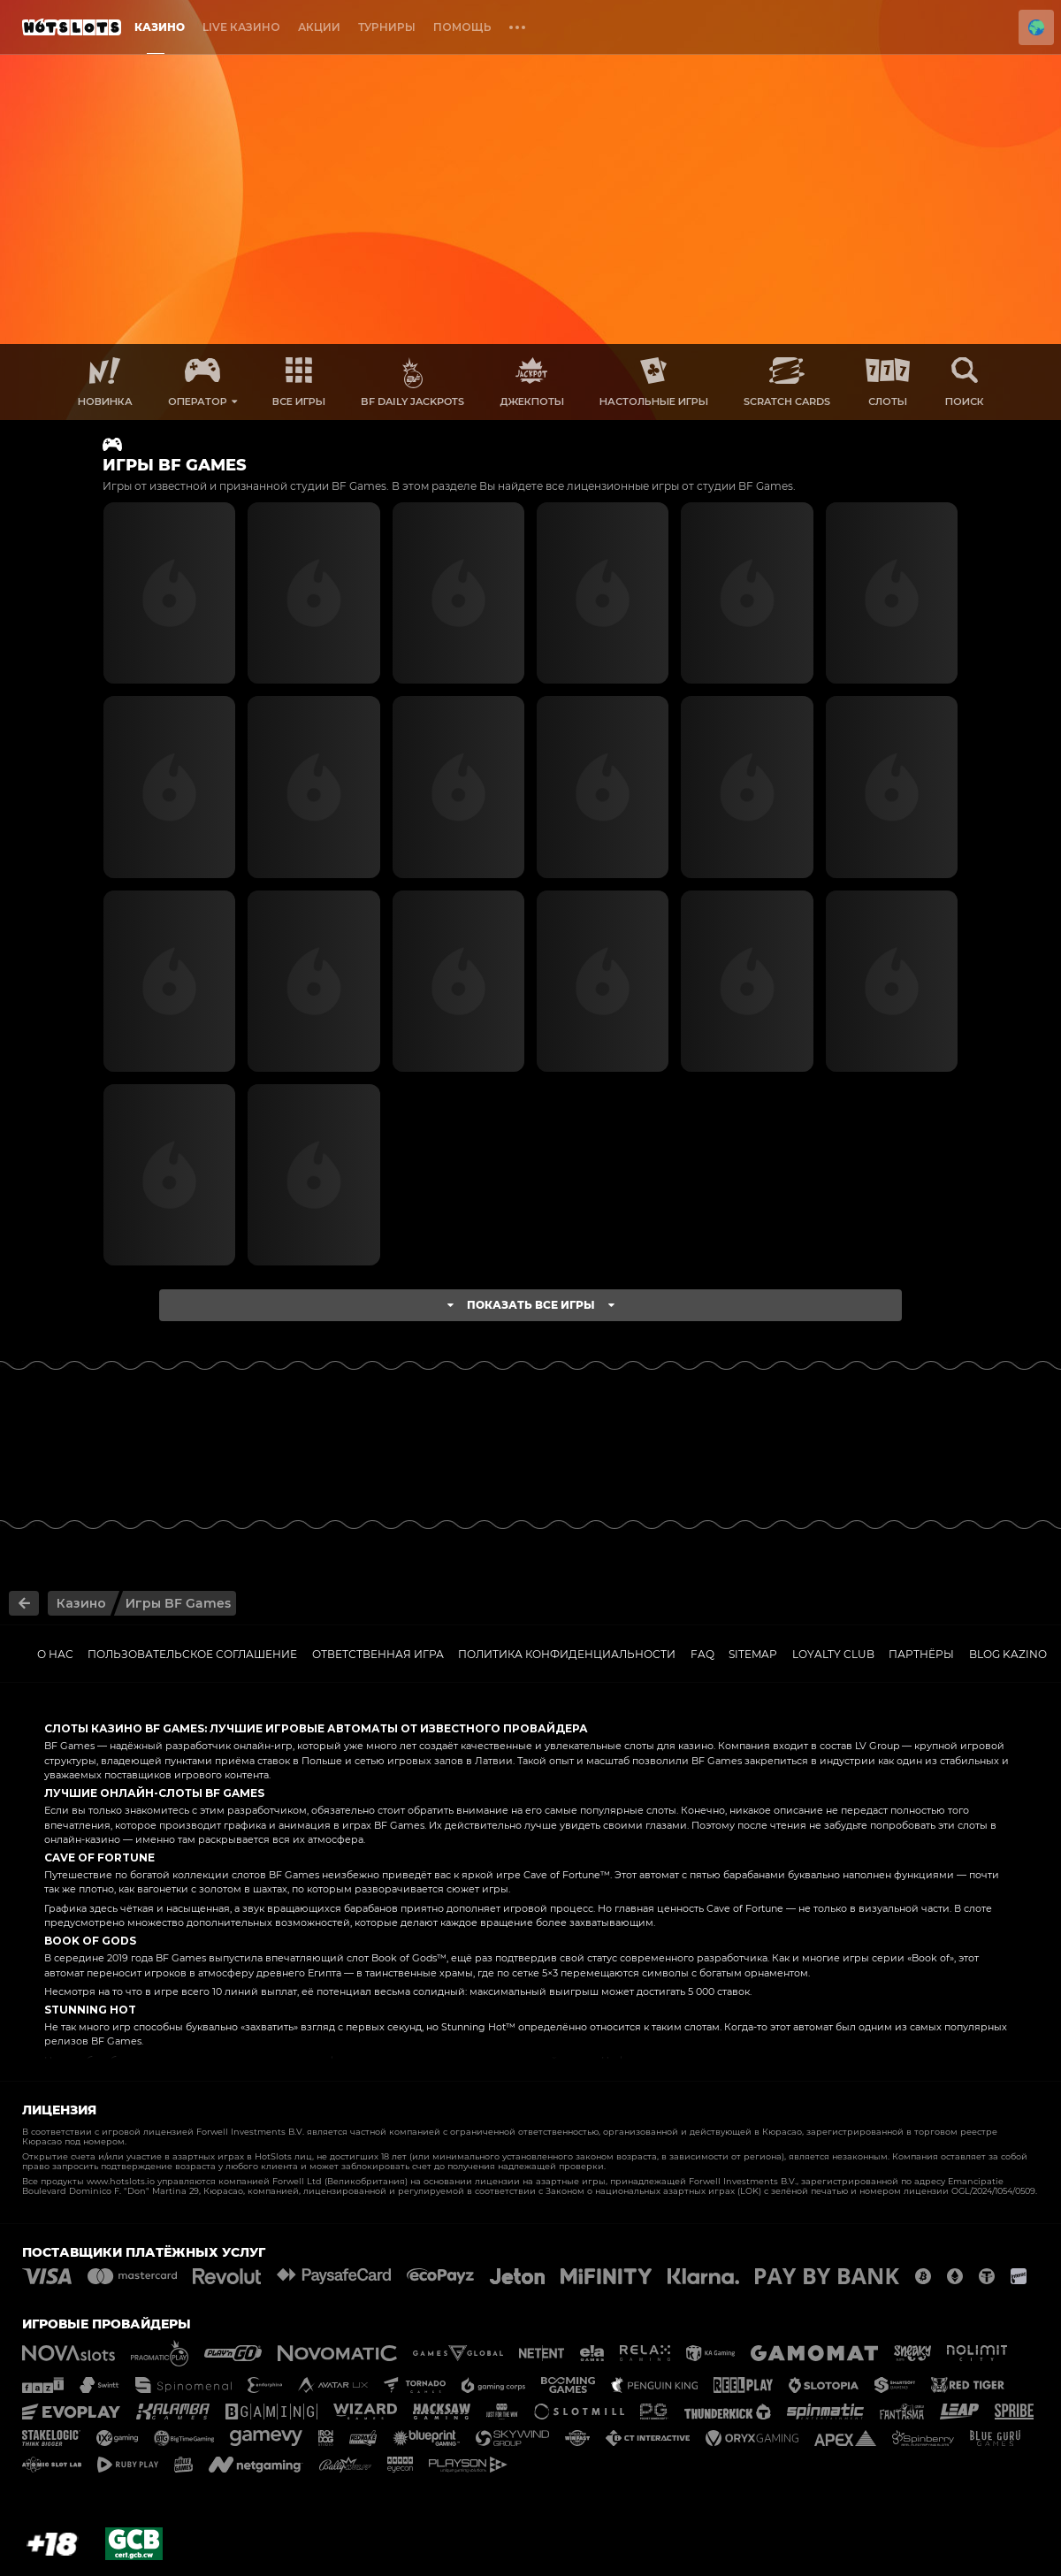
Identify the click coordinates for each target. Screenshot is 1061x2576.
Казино (159, 27)
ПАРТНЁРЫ (921, 1654)
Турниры (387, 27)
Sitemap (753, 1654)
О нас (55, 1654)
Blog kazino (1008, 1654)
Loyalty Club (833, 1654)
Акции (319, 27)
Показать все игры (531, 1304)
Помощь (462, 27)
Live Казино (241, 27)
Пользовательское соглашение (192, 1654)
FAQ (702, 1654)
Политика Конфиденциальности (567, 1654)
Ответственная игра (378, 1654)
